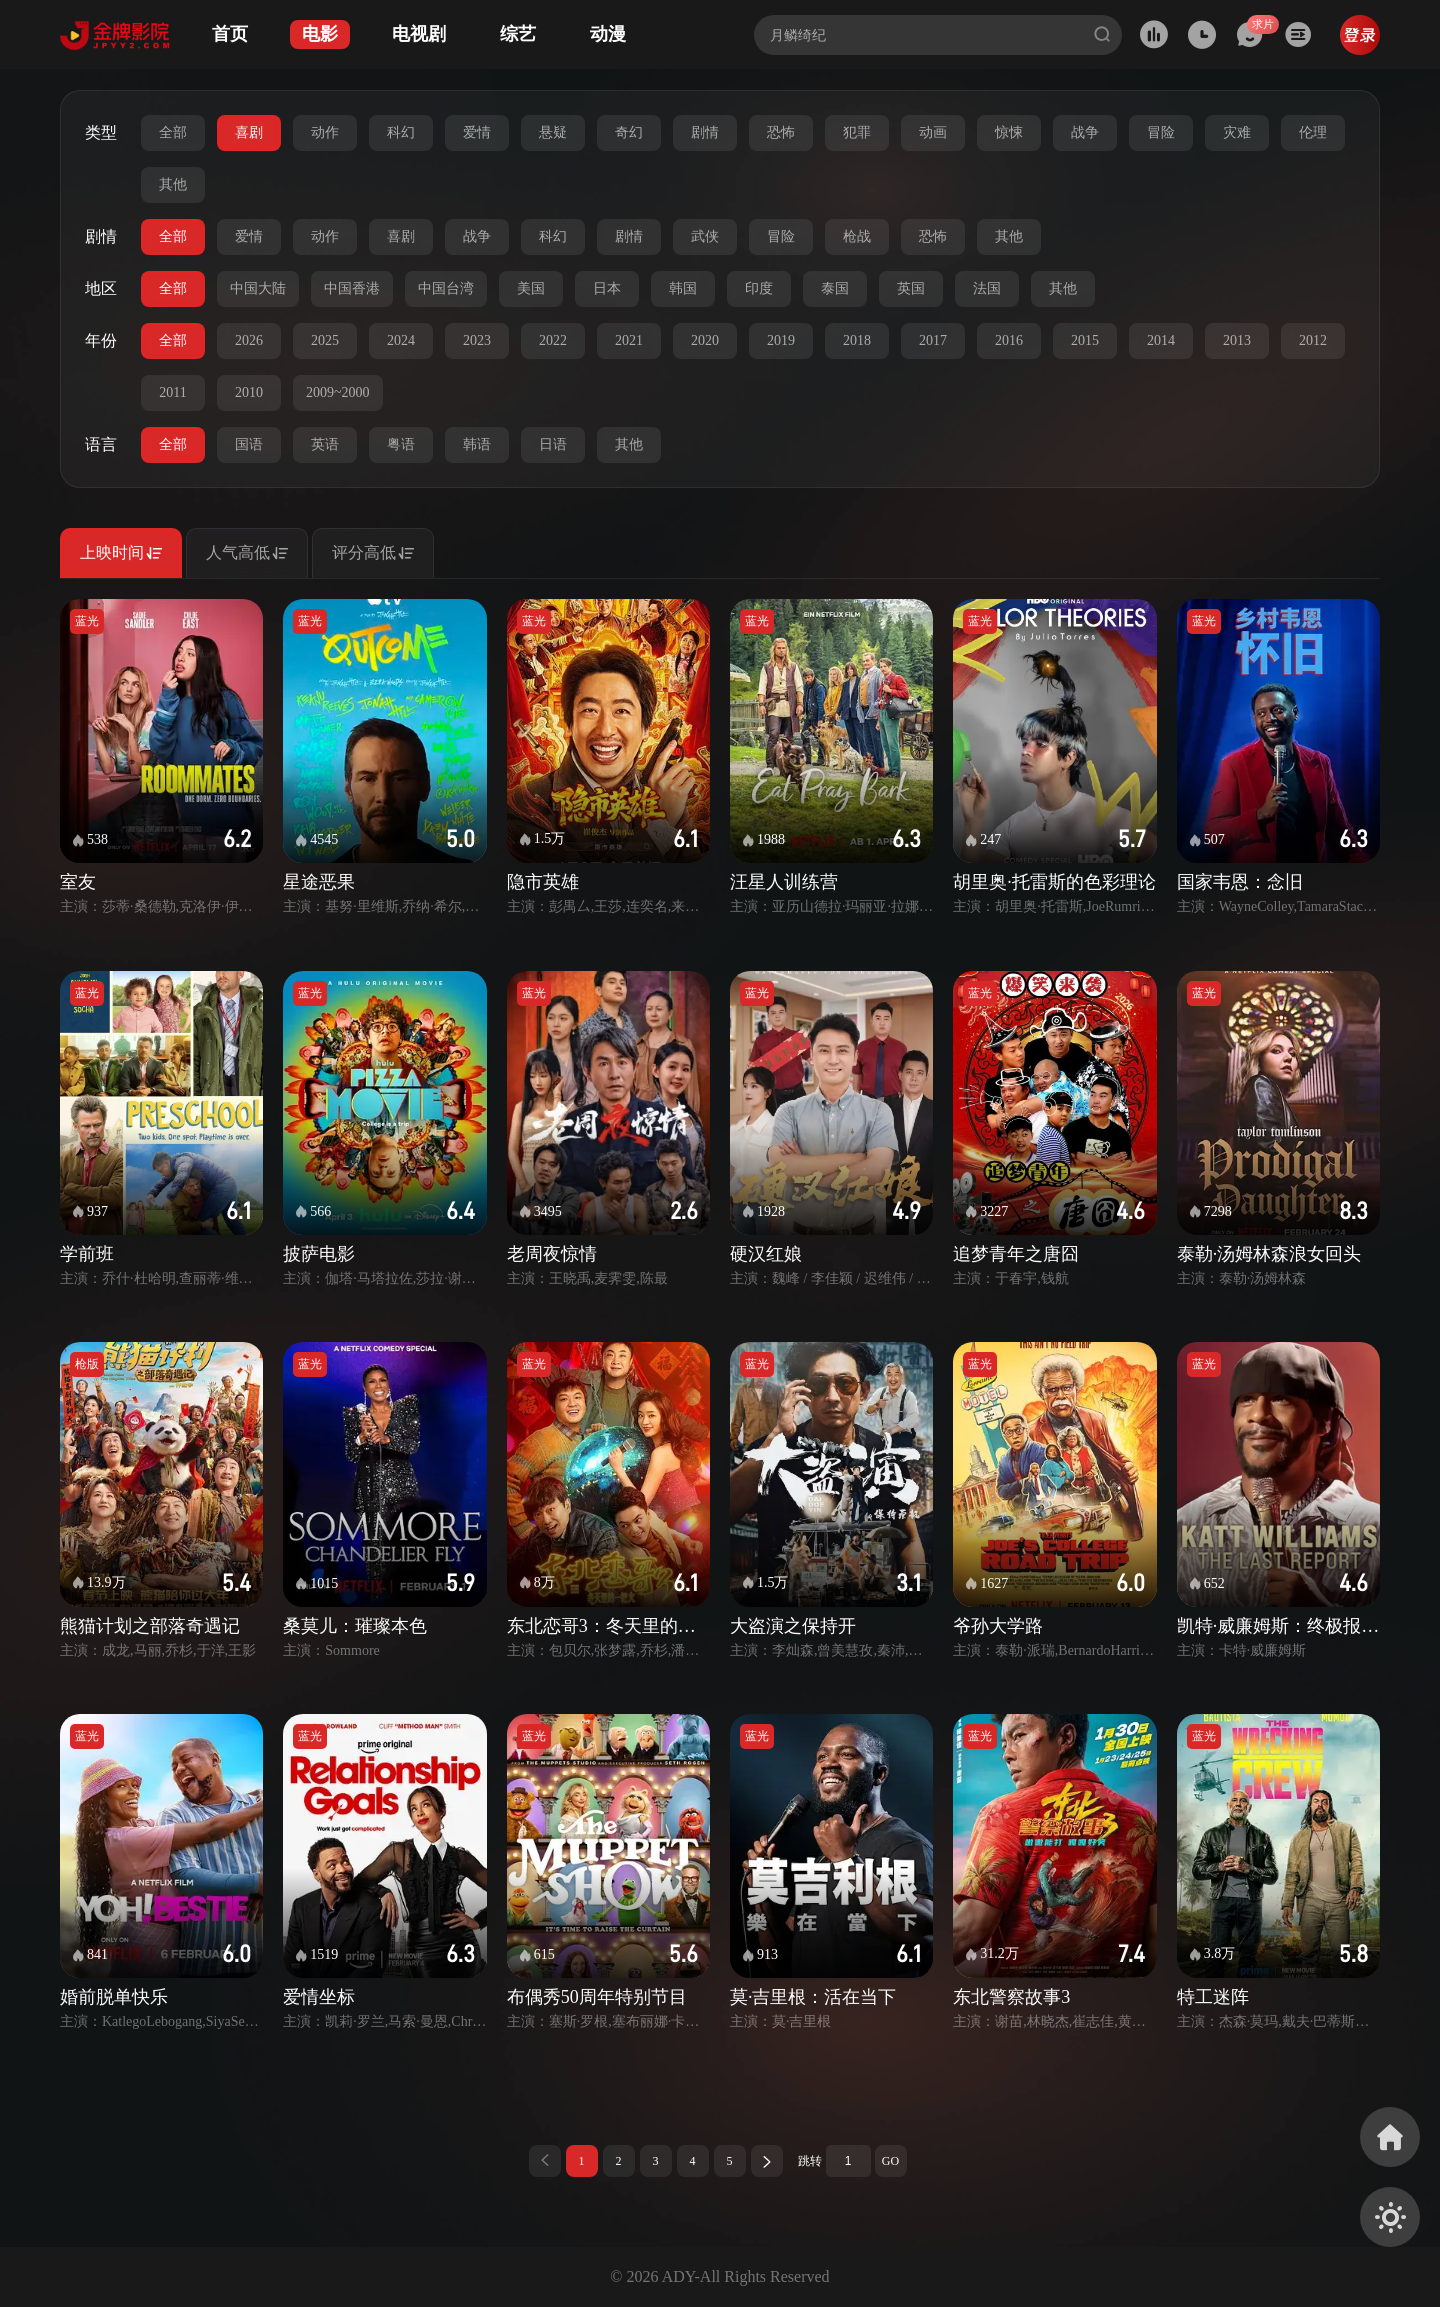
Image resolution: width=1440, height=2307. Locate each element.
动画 (933, 132)
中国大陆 (258, 288)
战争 (1085, 132)
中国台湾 (446, 288)
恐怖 (781, 132)
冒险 (1161, 132)
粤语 (401, 444)
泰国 (835, 288)
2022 (553, 340)
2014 (1161, 340)
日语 (553, 444)
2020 (705, 340)
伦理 (1313, 132)
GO (890, 2161)
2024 (401, 340)
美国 (531, 288)
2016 (1009, 340)
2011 (172, 392)
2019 (781, 340)
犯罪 (857, 132)
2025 (325, 340)
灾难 (1237, 132)
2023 (477, 340)
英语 (325, 444)
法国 (987, 288)
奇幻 (629, 132)
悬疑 (553, 132)
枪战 (857, 236)
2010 (249, 392)
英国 (911, 288)
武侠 (705, 236)
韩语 (477, 444)
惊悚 (1009, 132)
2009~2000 (338, 392)
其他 (173, 184)
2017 (933, 340)
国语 (249, 444)
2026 (249, 340)
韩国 (683, 288)
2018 (857, 340)
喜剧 (249, 132)
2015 (1085, 340)
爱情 (477, 132)
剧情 (705, 132)
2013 (1237, 340)
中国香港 (352, 288)
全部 (173, 132)
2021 (629, 340)
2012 (1313, 340)
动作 (325, 132)
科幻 (401, 132)
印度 (759, 288)
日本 (607, 288)
